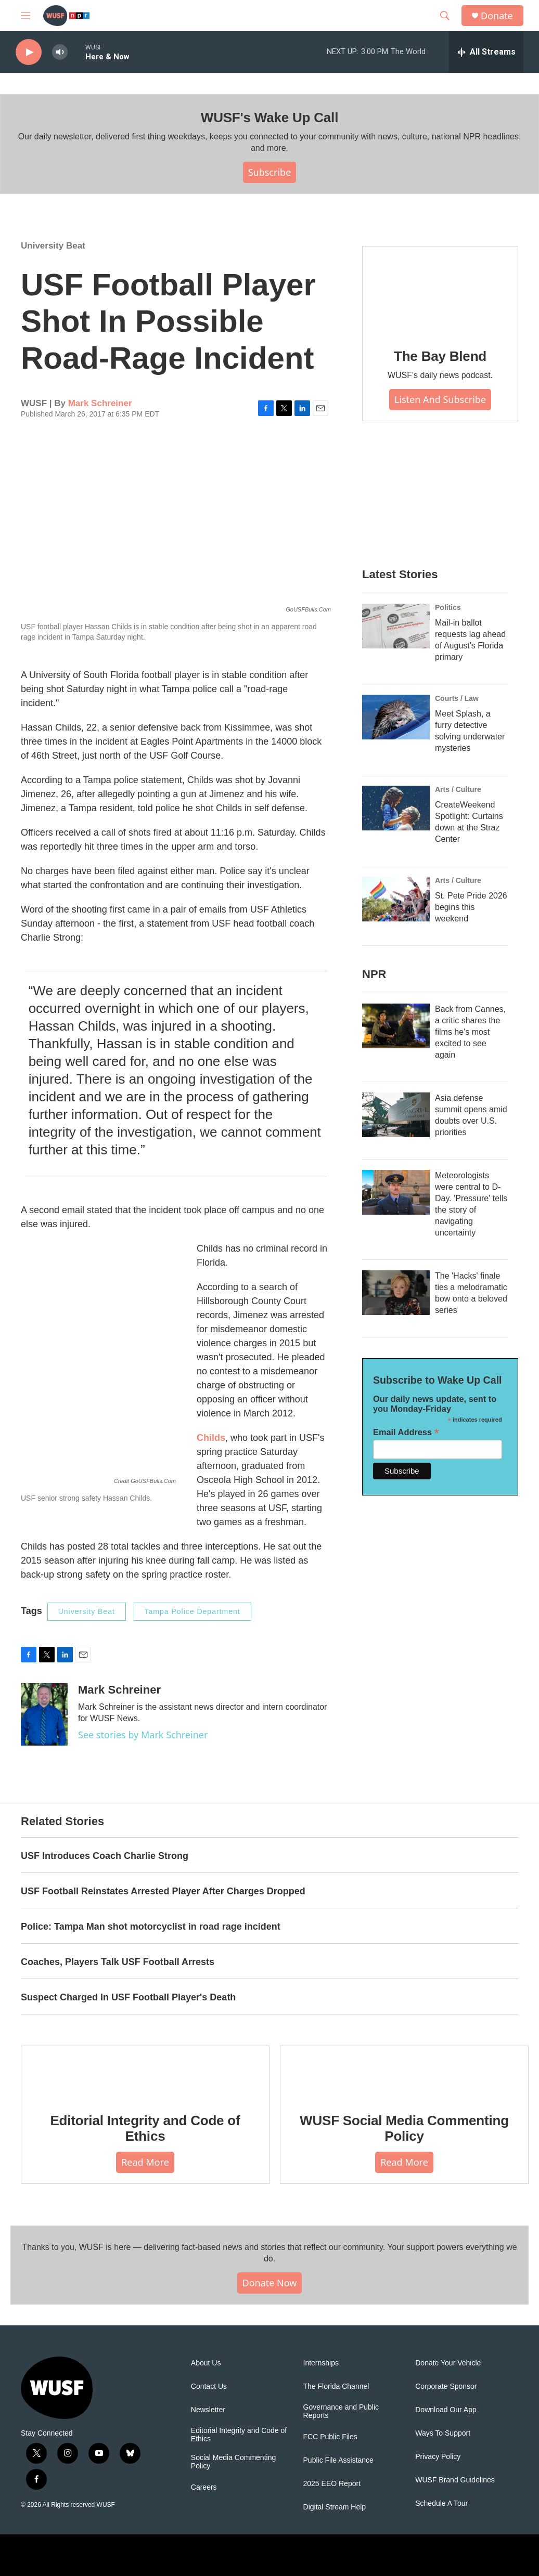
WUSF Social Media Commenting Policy (404, 2128)
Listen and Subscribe (440, 399)
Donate (497, 15)
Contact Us (209, 2386)
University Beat (53, 246)
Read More (145, 2162)
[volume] (60, 52)
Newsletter (208, 2410)
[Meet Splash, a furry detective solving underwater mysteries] (396, 717)
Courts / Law (457, 698)
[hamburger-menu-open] (25, 15)
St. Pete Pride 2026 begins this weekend (471, 907)
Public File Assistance (338, 2460)
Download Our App (446, 2410)
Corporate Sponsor (446, 2386)
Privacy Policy (437, 2457)
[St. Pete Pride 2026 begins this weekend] (396, 899)
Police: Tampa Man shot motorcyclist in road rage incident (150, 1926)
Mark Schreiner (100, 403)
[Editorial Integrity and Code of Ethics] (145, 2072)
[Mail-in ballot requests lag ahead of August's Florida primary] (396, 626)
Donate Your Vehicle (448, 2363)
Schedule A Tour (441, 2503)
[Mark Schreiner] (44, 1714)
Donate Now (269, 2282)
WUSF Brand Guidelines (455, 2480)
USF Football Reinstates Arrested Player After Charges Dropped (163, 1891)
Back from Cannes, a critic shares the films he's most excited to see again (470, 1032)
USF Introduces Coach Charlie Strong (104, 1856)
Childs (211, 1438)
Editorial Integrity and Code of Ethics (145, 2128)
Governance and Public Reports (341, 2411)
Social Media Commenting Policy (233, 2462)
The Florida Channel (336, 2386)
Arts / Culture (458, 789)
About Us (206, 2363)
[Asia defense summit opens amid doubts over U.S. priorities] (396, 1114)
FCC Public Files (330, 2437)
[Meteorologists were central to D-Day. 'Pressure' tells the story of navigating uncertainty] (396, 1192)
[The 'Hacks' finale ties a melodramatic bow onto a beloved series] (396, 1292)
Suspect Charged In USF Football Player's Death (128, 1997)
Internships (321, 2363)
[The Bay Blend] (440, 290)
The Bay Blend (440, 356)
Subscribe (269, 172)
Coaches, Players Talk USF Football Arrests (117, 1962)
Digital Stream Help (334, 2507)
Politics (448, 607)
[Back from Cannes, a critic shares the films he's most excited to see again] (396, 1026)
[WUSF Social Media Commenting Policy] (404, 2072)
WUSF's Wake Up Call (269, 117)
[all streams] (486, 52)
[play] (28, 52)
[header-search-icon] (445, 15)
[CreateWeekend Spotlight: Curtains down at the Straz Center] (396, 808)
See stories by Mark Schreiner (143, 1734)
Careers (204, 2487)
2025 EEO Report (332, 2484)
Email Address (406, 1432)
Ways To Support (442, 2433)
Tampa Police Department (192, 1611)
